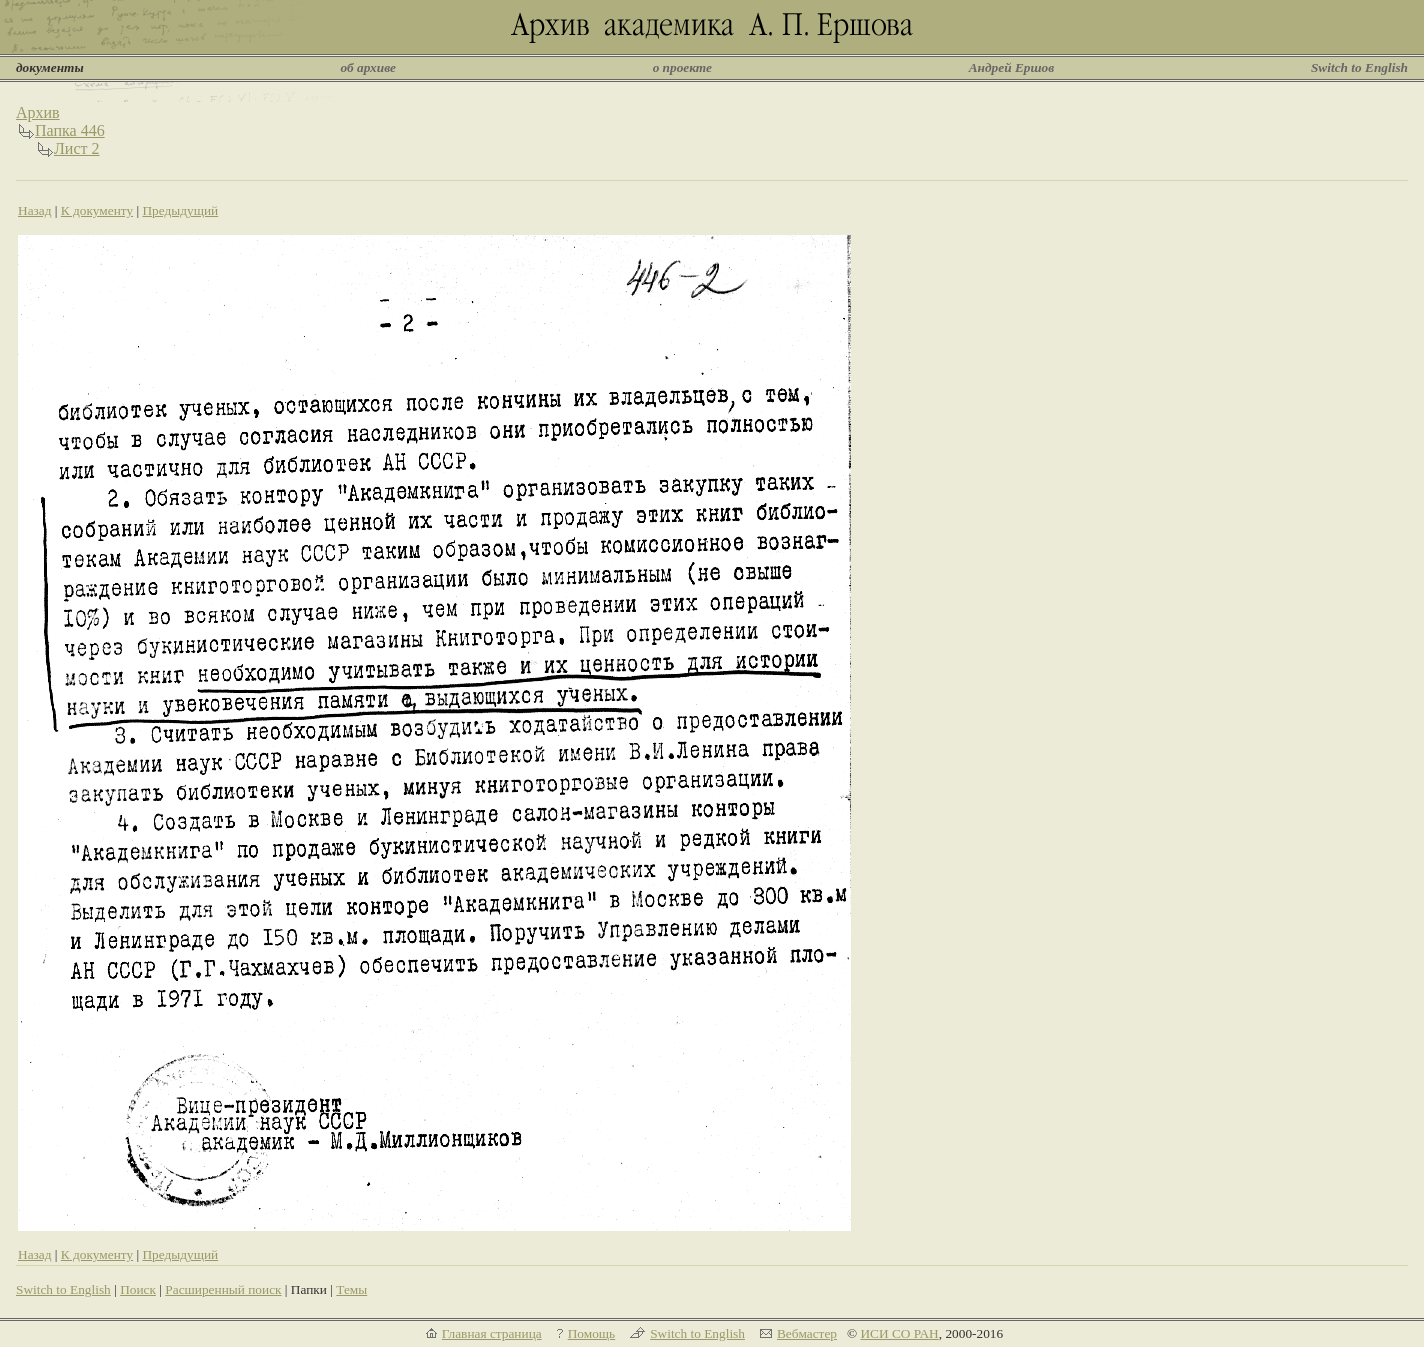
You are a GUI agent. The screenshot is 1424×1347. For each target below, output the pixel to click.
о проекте (682, 67)
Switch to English (1359, 67)
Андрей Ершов (1012, 67)
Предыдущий (180, 210)
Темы (351, 1289)
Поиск (138, 1289)
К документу (97, 210)
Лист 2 (77, 148)
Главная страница (492, 1333)
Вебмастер (807, 1333)
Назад (35, 210)
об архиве (368, 67)
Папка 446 (70, 130)
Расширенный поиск (223, 1289)
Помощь (591, 1333)
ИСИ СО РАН (899, 1333)
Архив (38, 112)
